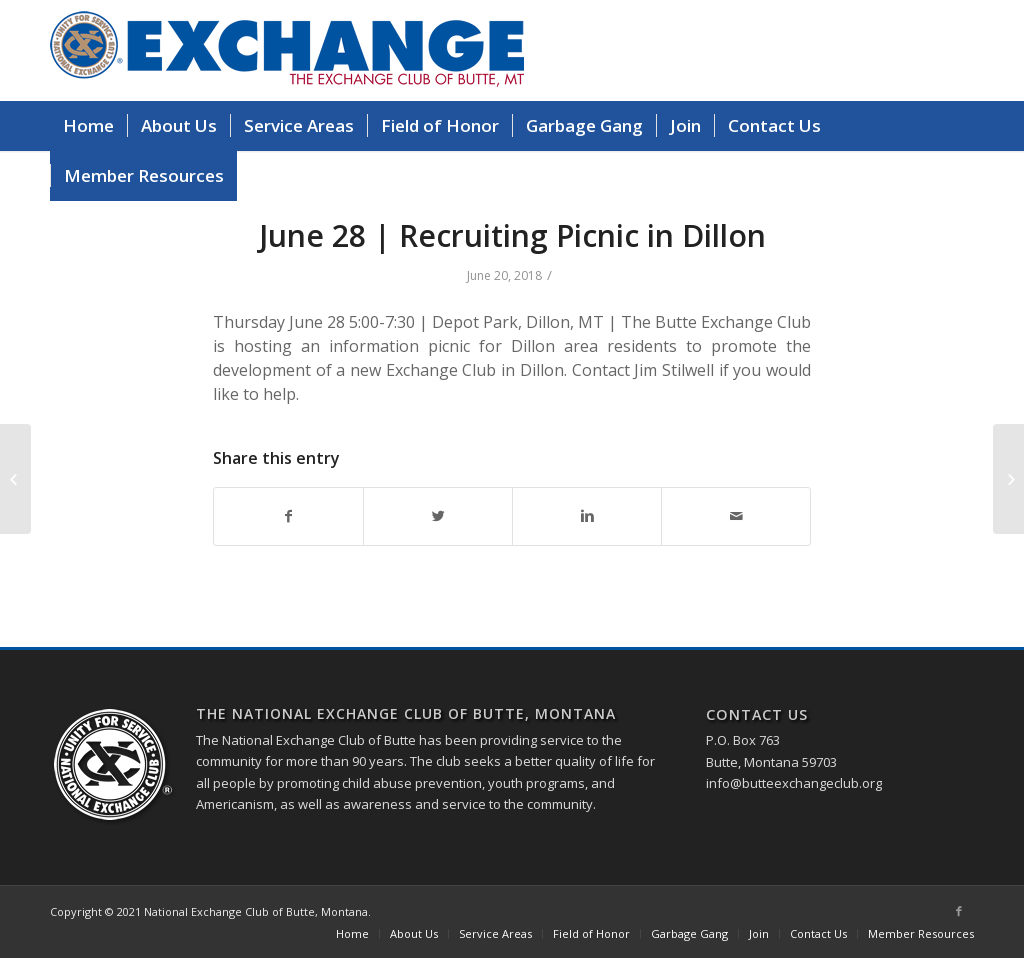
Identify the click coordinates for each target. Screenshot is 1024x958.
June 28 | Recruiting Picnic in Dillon (512, 235)
